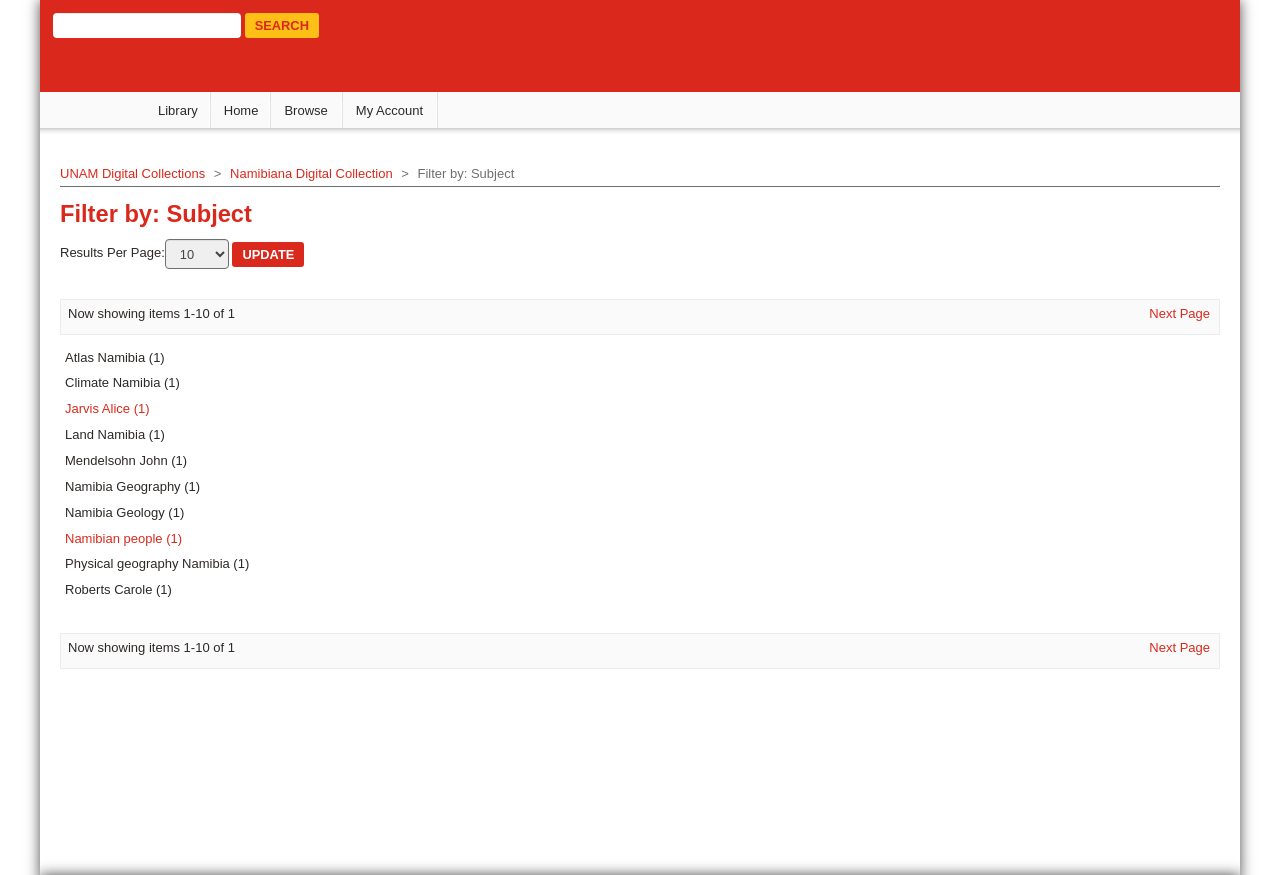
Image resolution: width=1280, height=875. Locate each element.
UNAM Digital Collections (132, 173)
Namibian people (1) (123, 538)
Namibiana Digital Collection (311, 173)
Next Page (1179, 313)
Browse (305, 110)
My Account (389, 110)
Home (241, 110)
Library (178, 110)
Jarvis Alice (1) (107, 408)
